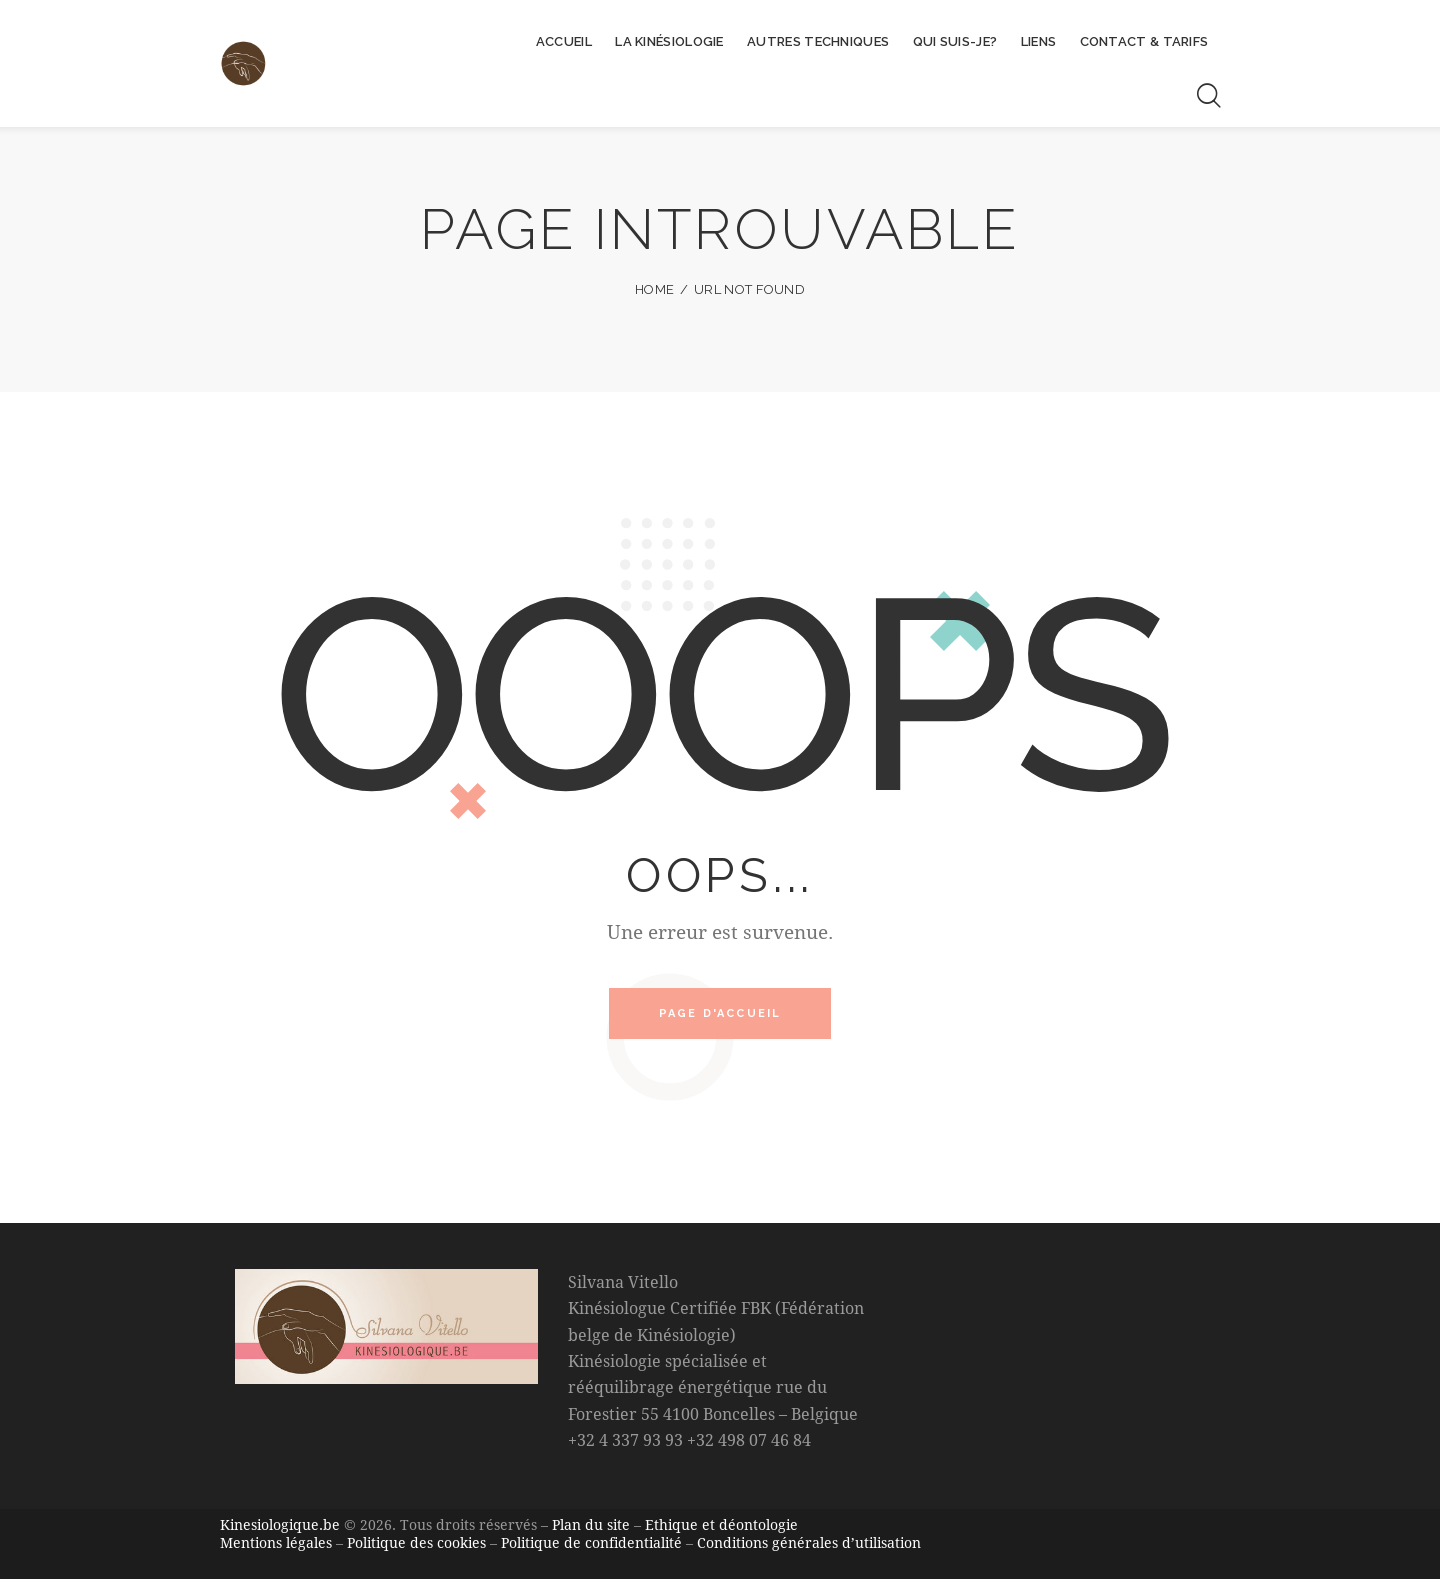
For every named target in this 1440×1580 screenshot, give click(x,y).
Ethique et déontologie (721, 1527)
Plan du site (591, 1527)
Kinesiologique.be (280, 1527)
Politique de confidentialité (591, 1544)
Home (654, 289)
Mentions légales (276, 1544)
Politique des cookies (416, 1544)
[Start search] (1207, 96)
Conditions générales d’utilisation (809, 1544)
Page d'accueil (720, 1015)
